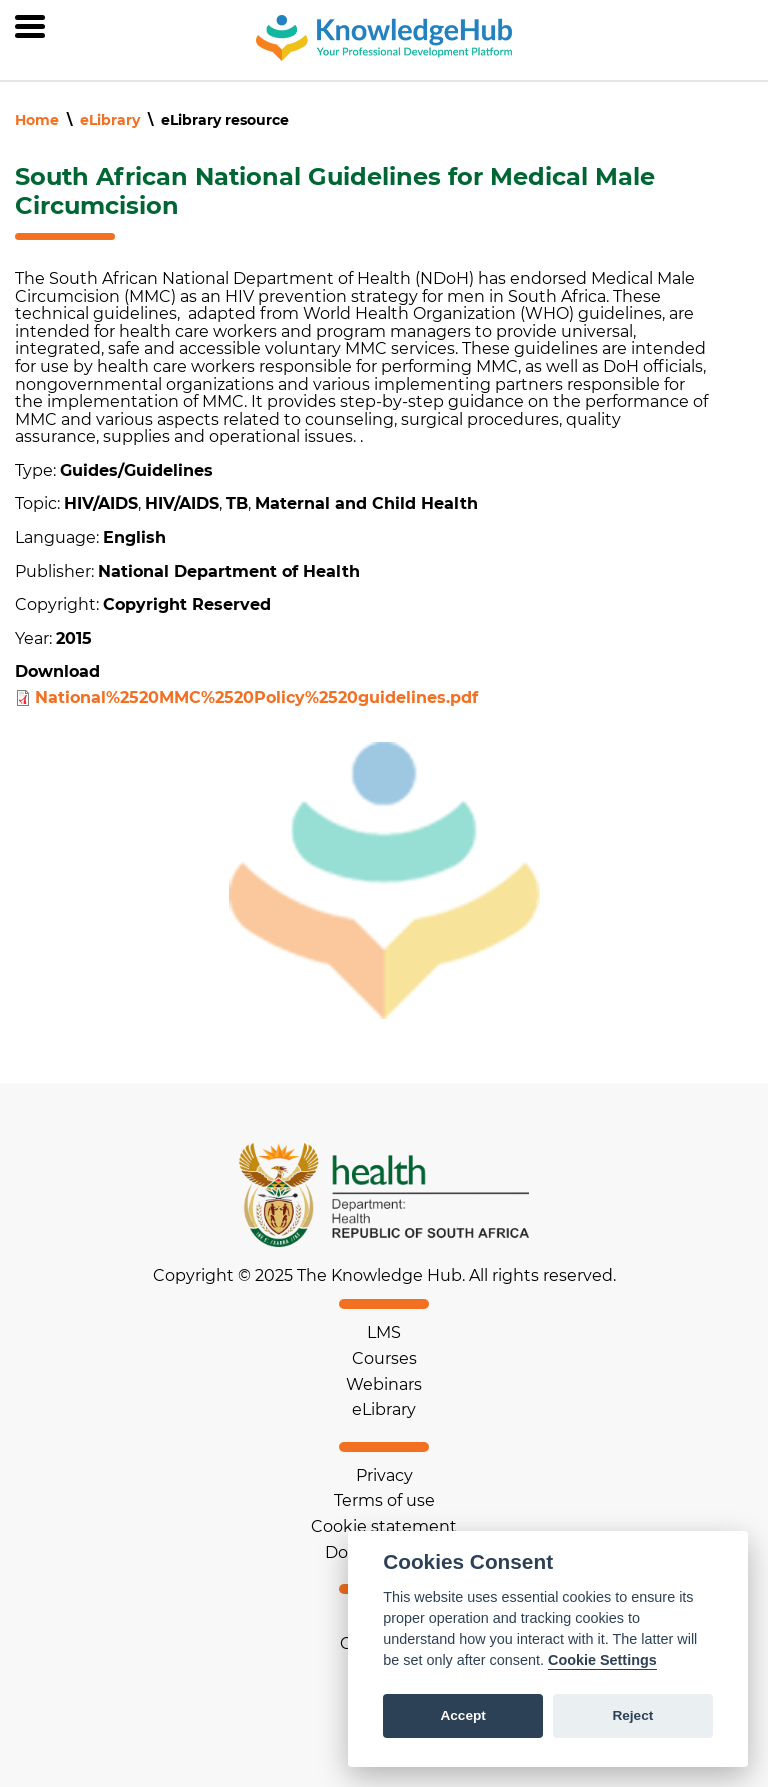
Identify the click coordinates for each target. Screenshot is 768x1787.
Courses (384, 1358)
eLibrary (110, 120)
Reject (632, 1715)
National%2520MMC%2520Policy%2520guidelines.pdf (256, 697)
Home (37, 120)
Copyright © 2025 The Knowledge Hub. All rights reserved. (384, 1276)
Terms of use (384, 1500)
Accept (462, 1715)
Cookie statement (384, 1526)
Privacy (384, 1475)
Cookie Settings (602, 1660)
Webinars (384, 1384)
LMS (384, 1332)
